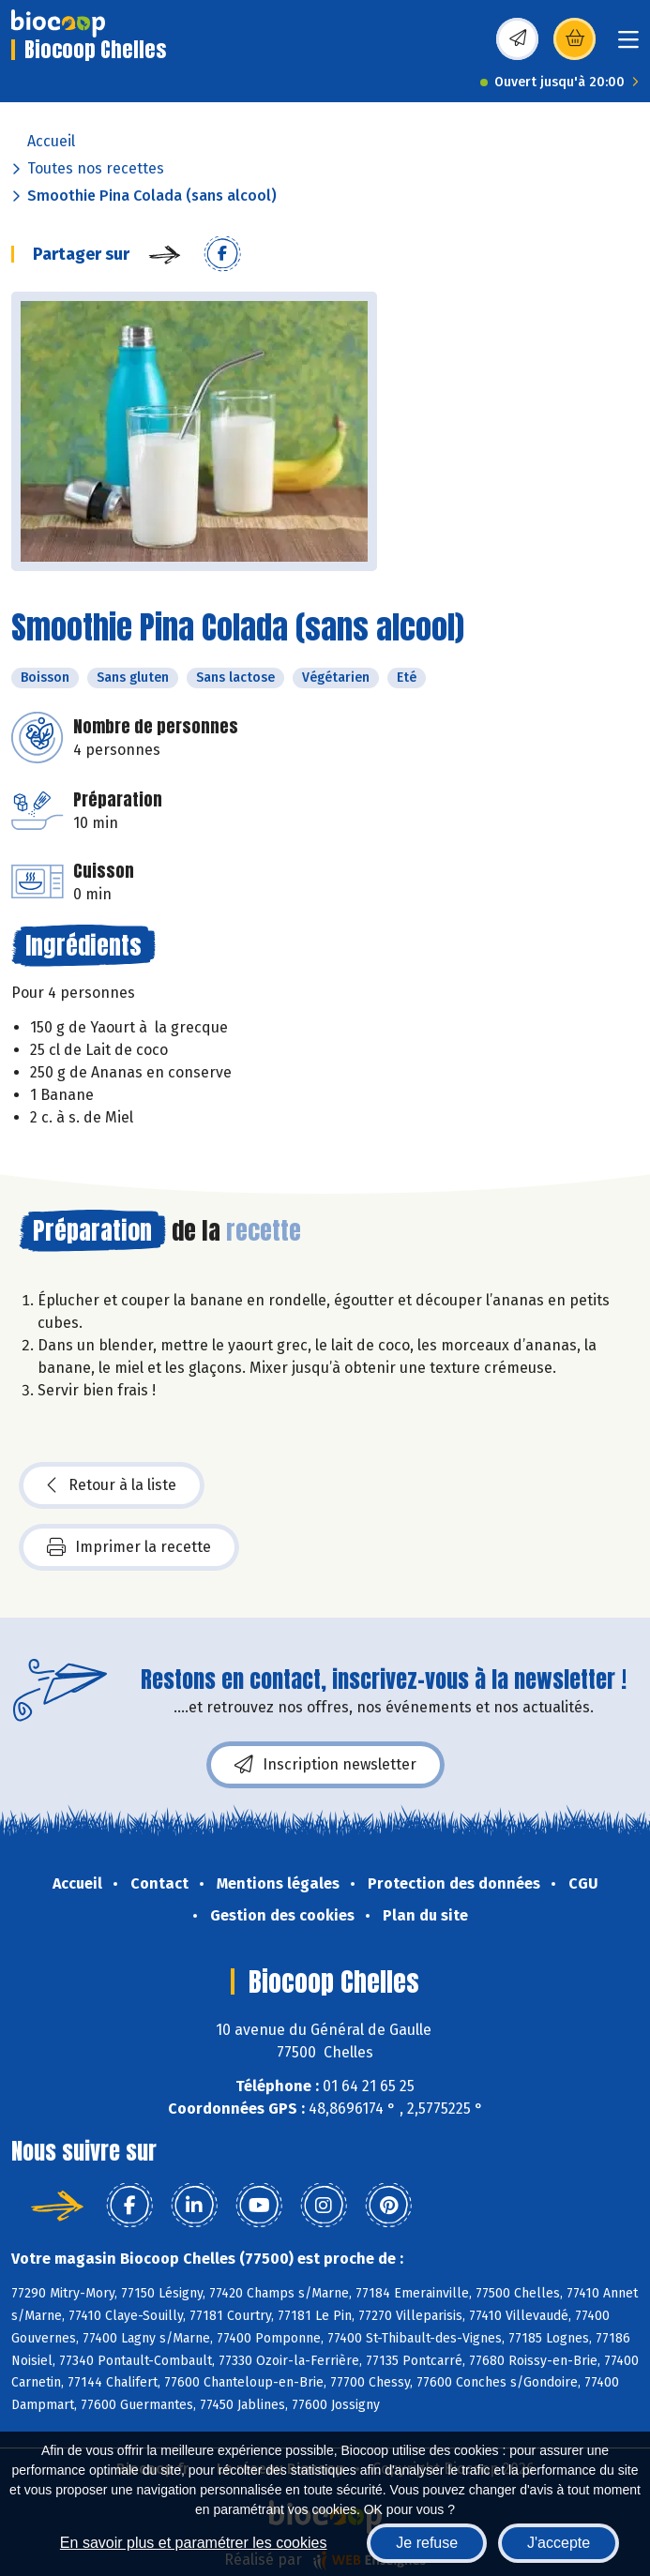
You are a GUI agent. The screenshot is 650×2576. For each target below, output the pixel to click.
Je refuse (427, 2543)
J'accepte (558, 2543)
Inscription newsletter (325, 1764)
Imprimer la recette (129, 1547)
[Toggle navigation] (628, 45)
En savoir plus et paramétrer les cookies (193, 2543)
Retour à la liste (111, 1485)
